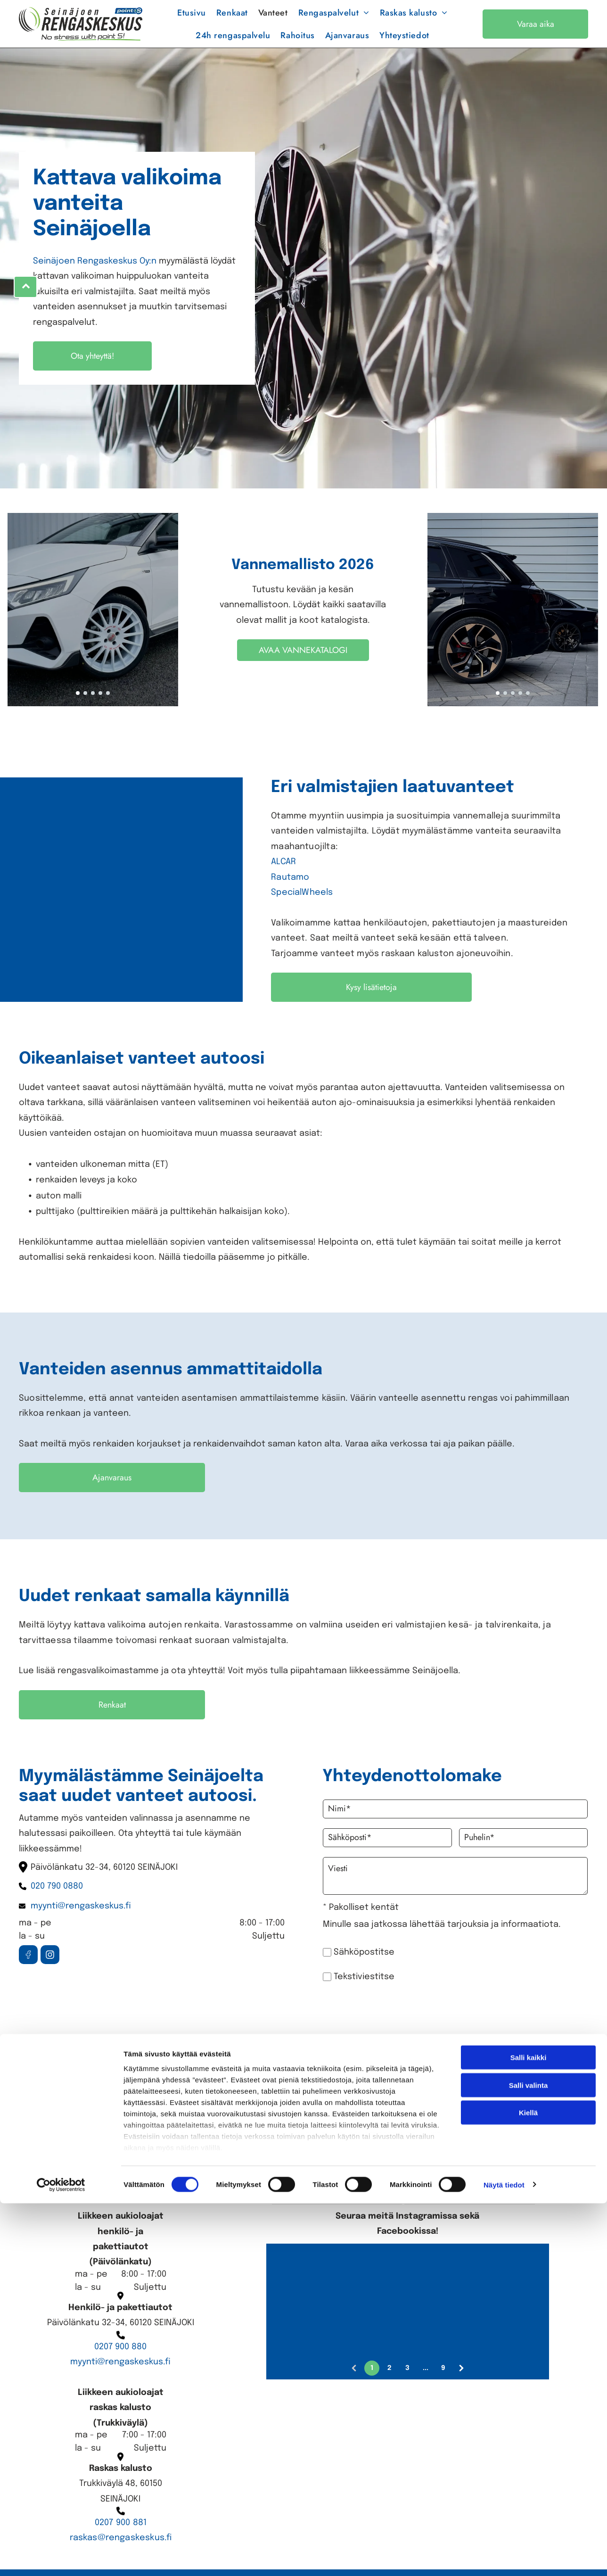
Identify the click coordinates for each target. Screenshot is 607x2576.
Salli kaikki (528, 2474)
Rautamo (290, 894)
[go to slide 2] (85, 709)
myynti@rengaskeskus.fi (120, 2378)
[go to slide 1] (78, 709)
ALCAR (283, 878)
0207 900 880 (120, 2363)
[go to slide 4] (100, 709)
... (425, 2384)
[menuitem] (191, 20)
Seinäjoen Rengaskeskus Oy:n (94, 277)
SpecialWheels (302, 909)
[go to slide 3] (93, 709)
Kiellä (528, 2530)
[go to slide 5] (108, 709)
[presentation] (437, 2026)
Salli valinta (528, 2502)
